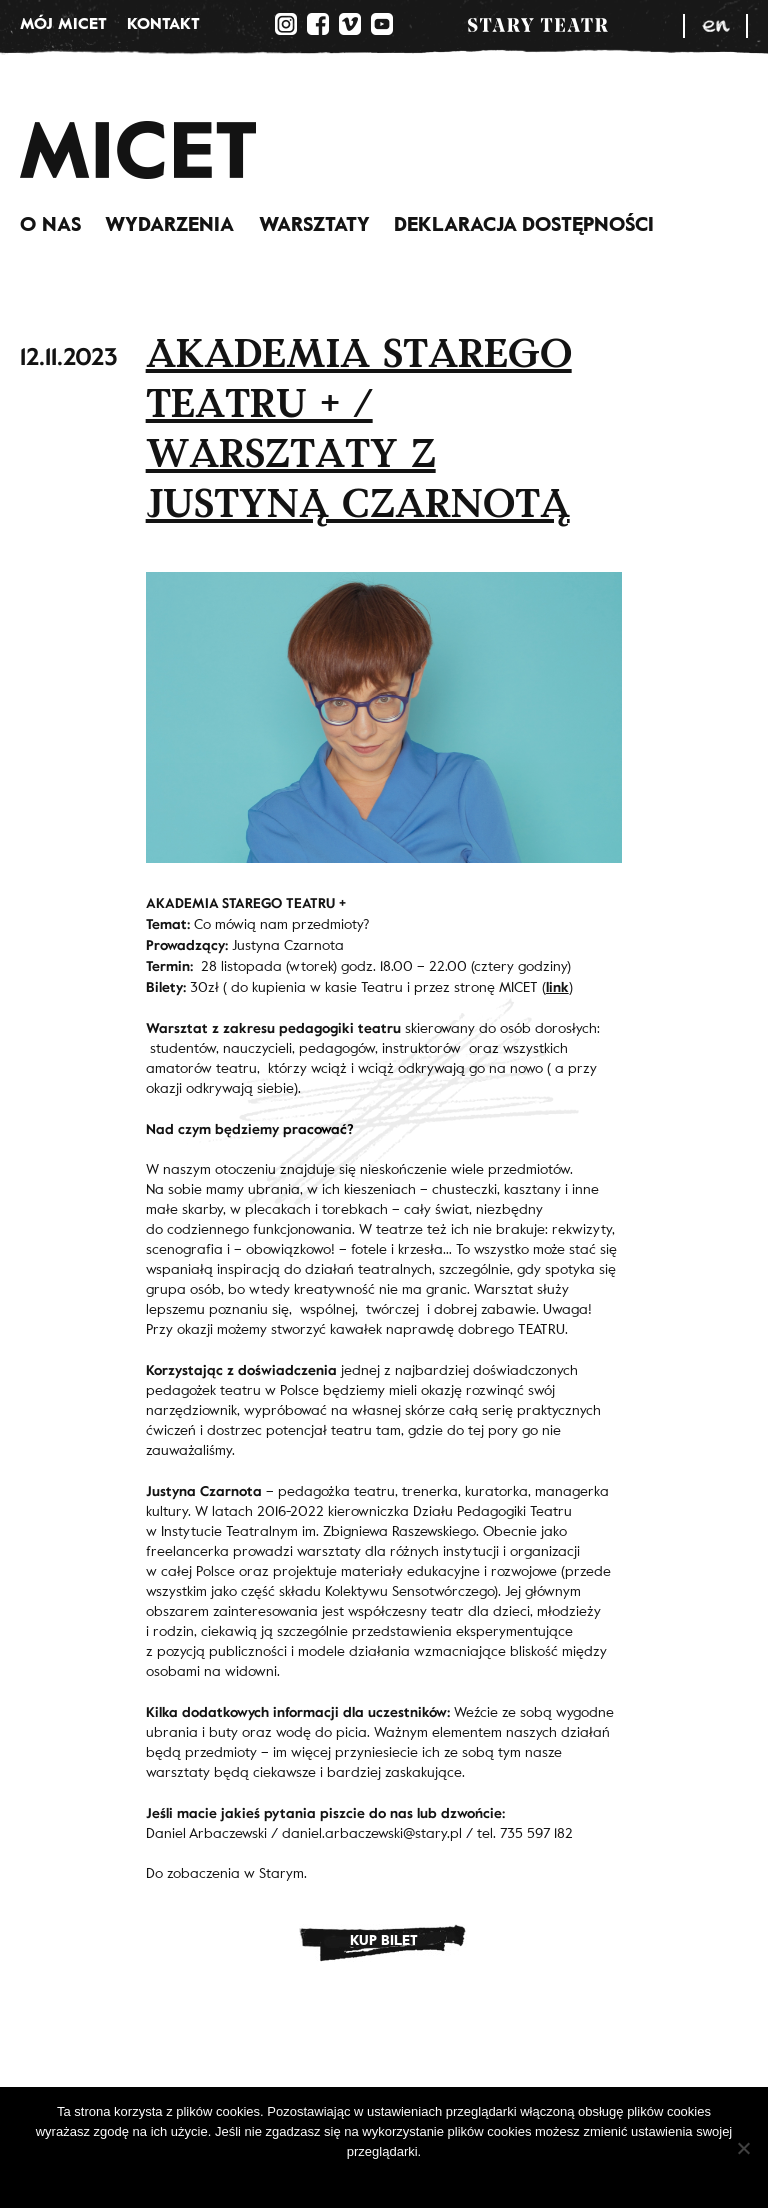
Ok (318, 2177)
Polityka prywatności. (397, 2177)
